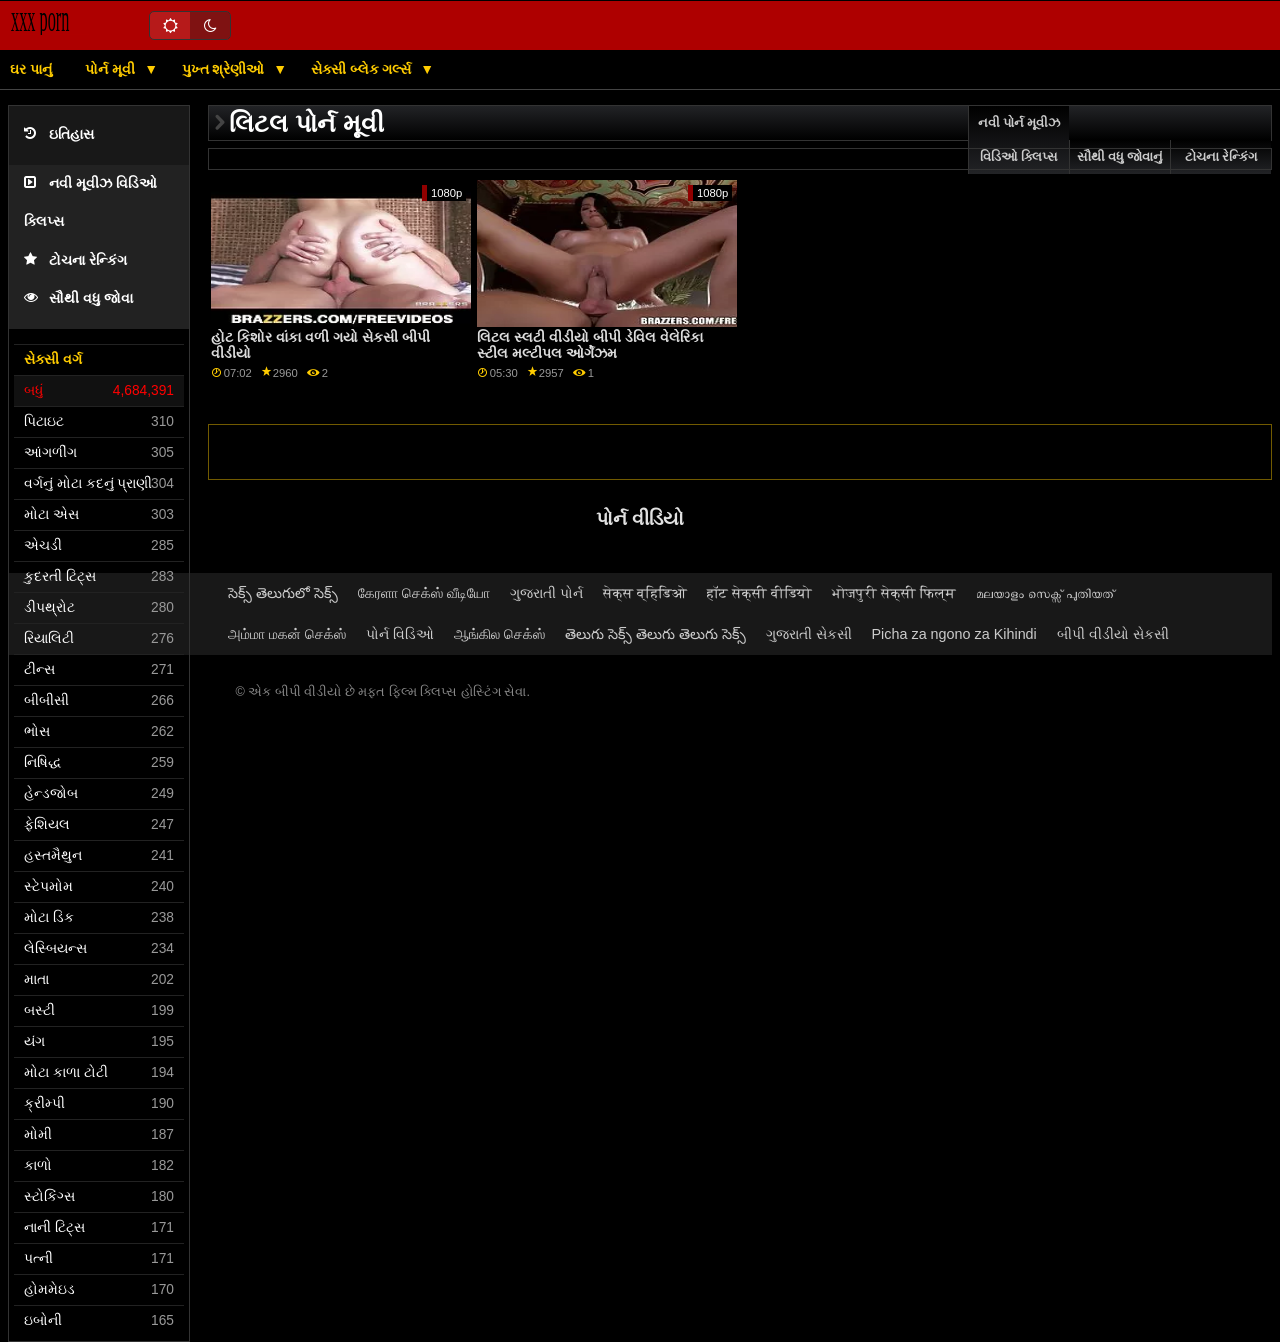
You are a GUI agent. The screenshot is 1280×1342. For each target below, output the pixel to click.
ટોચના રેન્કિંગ (75, 260)
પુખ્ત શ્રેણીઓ (225, 69)
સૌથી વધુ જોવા (78, 298)
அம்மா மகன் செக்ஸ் (287, 634)
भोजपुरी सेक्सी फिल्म (894, 593)
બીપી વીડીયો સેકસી (1113, 634)
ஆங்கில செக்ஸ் (499, 634)
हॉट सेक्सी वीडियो (759, 593)
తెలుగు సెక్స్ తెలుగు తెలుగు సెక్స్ (655, 634)
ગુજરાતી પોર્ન (546, 593)
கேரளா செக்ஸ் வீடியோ (424, 593)
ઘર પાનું (31, 69)
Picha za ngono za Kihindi (954, 634)
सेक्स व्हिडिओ (645, 593)
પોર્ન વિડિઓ (400, 634)
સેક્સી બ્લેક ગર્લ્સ (363, 69)
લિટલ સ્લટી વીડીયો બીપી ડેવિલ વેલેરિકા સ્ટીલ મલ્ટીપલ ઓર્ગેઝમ (590, 345)
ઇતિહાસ (59, 134)
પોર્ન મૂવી (112, 69)
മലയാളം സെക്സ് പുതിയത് (1045, 593)
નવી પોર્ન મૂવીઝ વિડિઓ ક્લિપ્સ (1019, 140)
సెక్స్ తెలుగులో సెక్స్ (283, 593)
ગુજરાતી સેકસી (809, 634)
